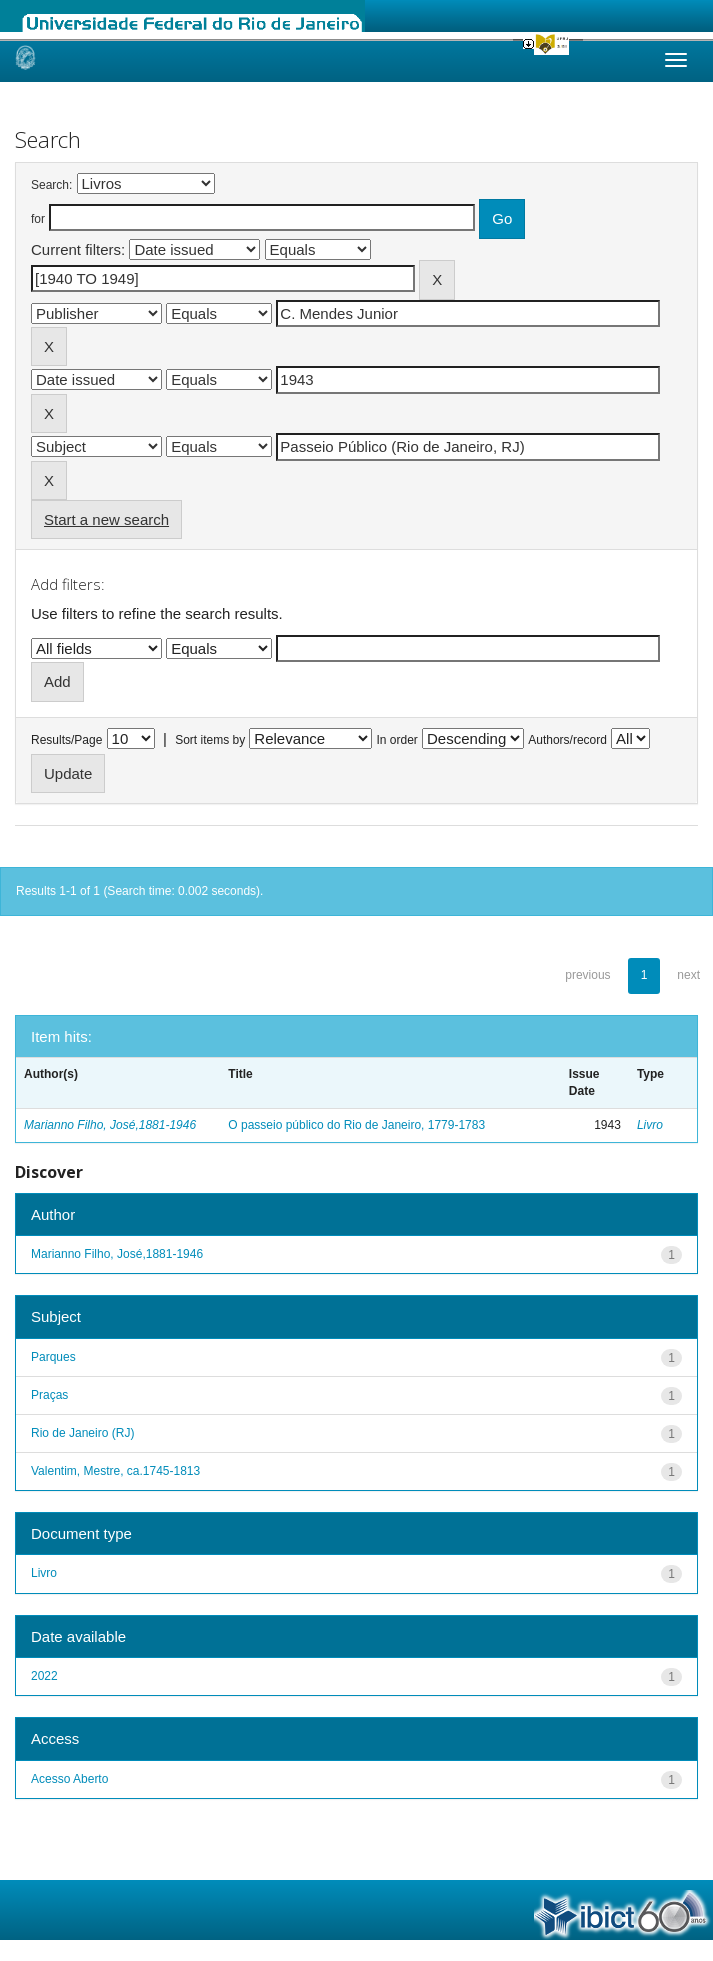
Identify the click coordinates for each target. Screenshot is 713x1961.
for (38, 219)
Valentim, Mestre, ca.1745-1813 (115, 1471)
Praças (49, 1395)
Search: (51, 185)
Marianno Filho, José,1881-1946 (110, 1125)
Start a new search (106, 519)
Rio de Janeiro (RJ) (82, 1433)
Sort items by (210, 740)
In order (397, 740)
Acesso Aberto (69, 1779)
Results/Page (66, 740)
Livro (650, 1125)
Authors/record (567, 740)
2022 (44, 1676)
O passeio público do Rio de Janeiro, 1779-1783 (356, 1125)
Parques (53, 1357)
